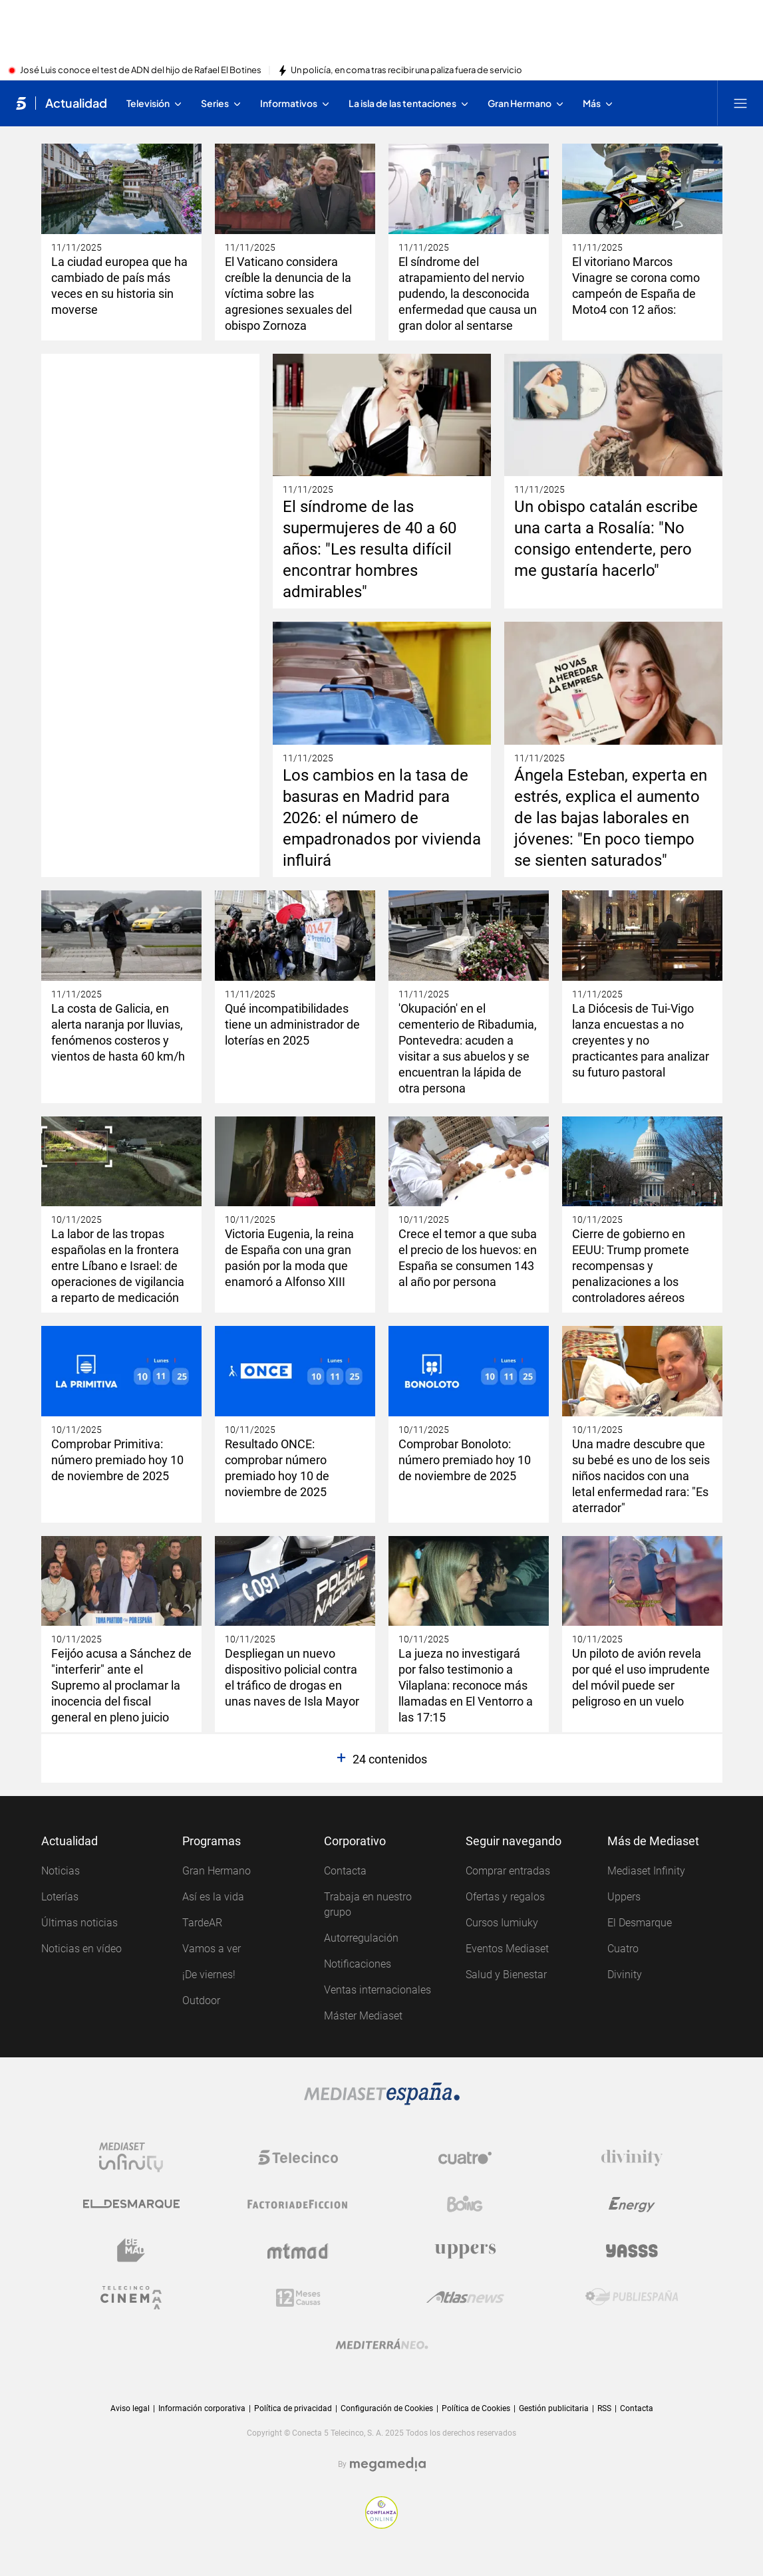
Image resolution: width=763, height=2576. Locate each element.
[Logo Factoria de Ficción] (298, 2204)
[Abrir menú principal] (740, 103)
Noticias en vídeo (81, 1948)
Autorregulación (361, 1938)
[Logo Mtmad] (298, 2250)
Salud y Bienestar (506, 1974)
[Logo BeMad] (131, 2250)
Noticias (60, 1871)
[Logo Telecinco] (298, 2157)
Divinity (624, 1974)
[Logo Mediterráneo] (381, 2344)
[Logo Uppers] (465, 2250)
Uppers (624, 1896)
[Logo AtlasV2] (465, 2297)
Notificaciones (357, 1964)
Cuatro (623, 1948)
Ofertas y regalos (505, 1896)
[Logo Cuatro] (465, 2157)
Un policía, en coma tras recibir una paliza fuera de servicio (406, 70)
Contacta (345, 1871)
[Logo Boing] (465, 2204)
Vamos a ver (211, 1948)
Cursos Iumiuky (502, 1922)
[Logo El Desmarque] (131, 2204)
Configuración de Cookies (387, 2408)
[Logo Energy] (632, 2204)
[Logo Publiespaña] (632, 2297)
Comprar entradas (508, 1871)
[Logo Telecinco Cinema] (131, 2297)
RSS (604, 2408)
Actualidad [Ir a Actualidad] (76, 103)
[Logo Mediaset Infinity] (131, 2157)
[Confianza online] (381, 2512)
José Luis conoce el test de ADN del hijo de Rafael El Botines (140, 70)
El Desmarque (639, 1922)
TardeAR (202, 1922)
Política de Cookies (476, 2408)
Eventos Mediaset (507, 1948)
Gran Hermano (216, 1871)
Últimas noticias (79, 1922)
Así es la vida (213, 1896)
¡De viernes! (208, 1974)
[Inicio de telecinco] (21, 103)
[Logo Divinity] (632, 2157)
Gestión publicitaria (554, 2408)
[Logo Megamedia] (388, 2464)
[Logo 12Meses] (298, 2297)
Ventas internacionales (377, 1990)
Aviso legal (130, 2408)
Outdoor (201, 2000)
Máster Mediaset (363, 2015)
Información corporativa (201, 2408)
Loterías (59, 1896)
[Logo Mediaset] (382, 2094)
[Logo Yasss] (632, 2250)
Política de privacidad (293, 2408)
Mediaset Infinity (646, 1871)
